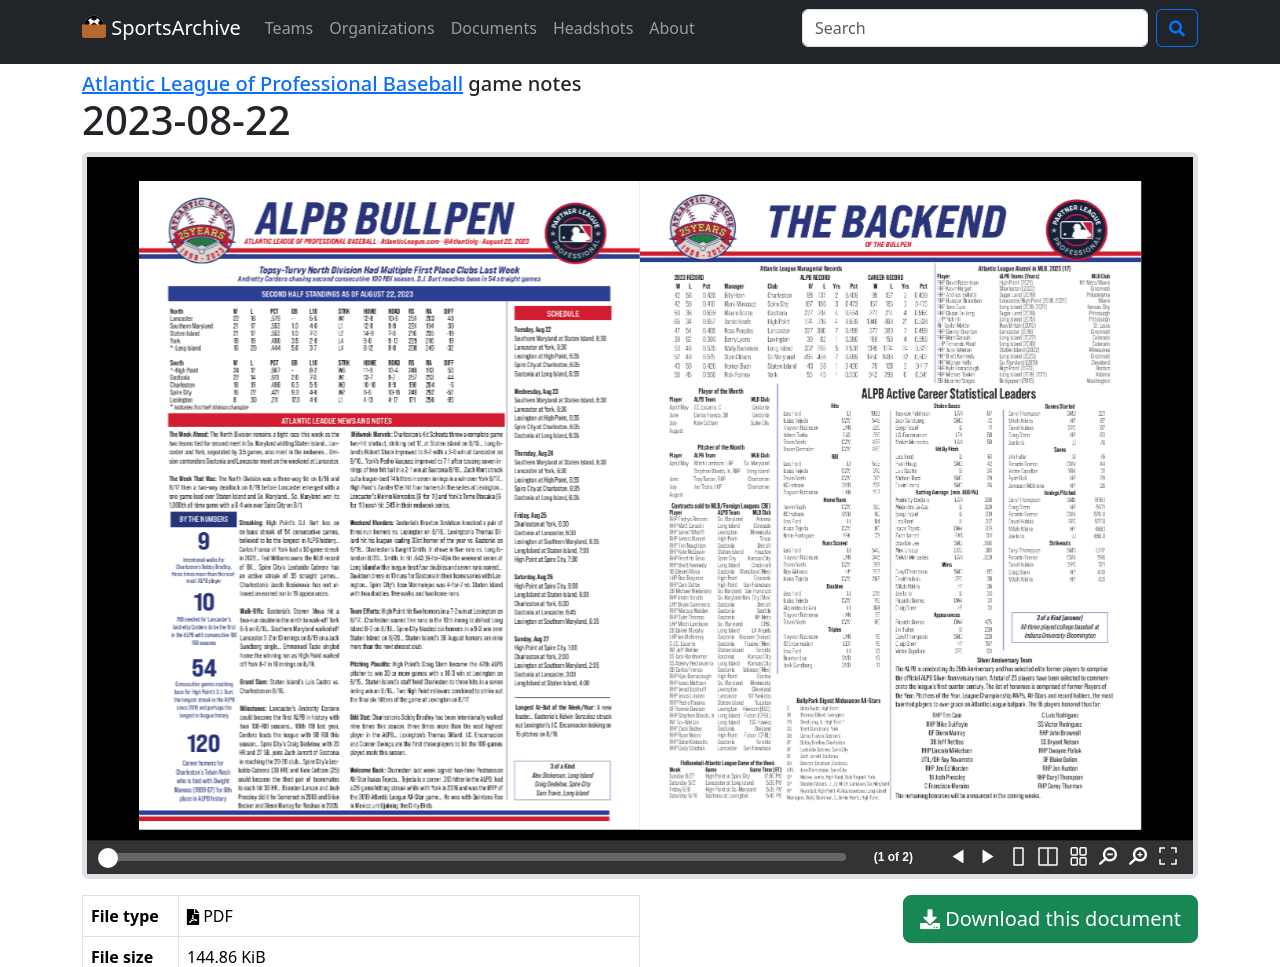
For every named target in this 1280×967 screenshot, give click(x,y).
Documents (494, 28)
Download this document (1050, 919)
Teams (289, 28)
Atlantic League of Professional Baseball (272, 83)
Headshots (593, 28)
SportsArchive (161, 27)
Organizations (381, 28)
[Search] (975, 28)
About (671, 28)
